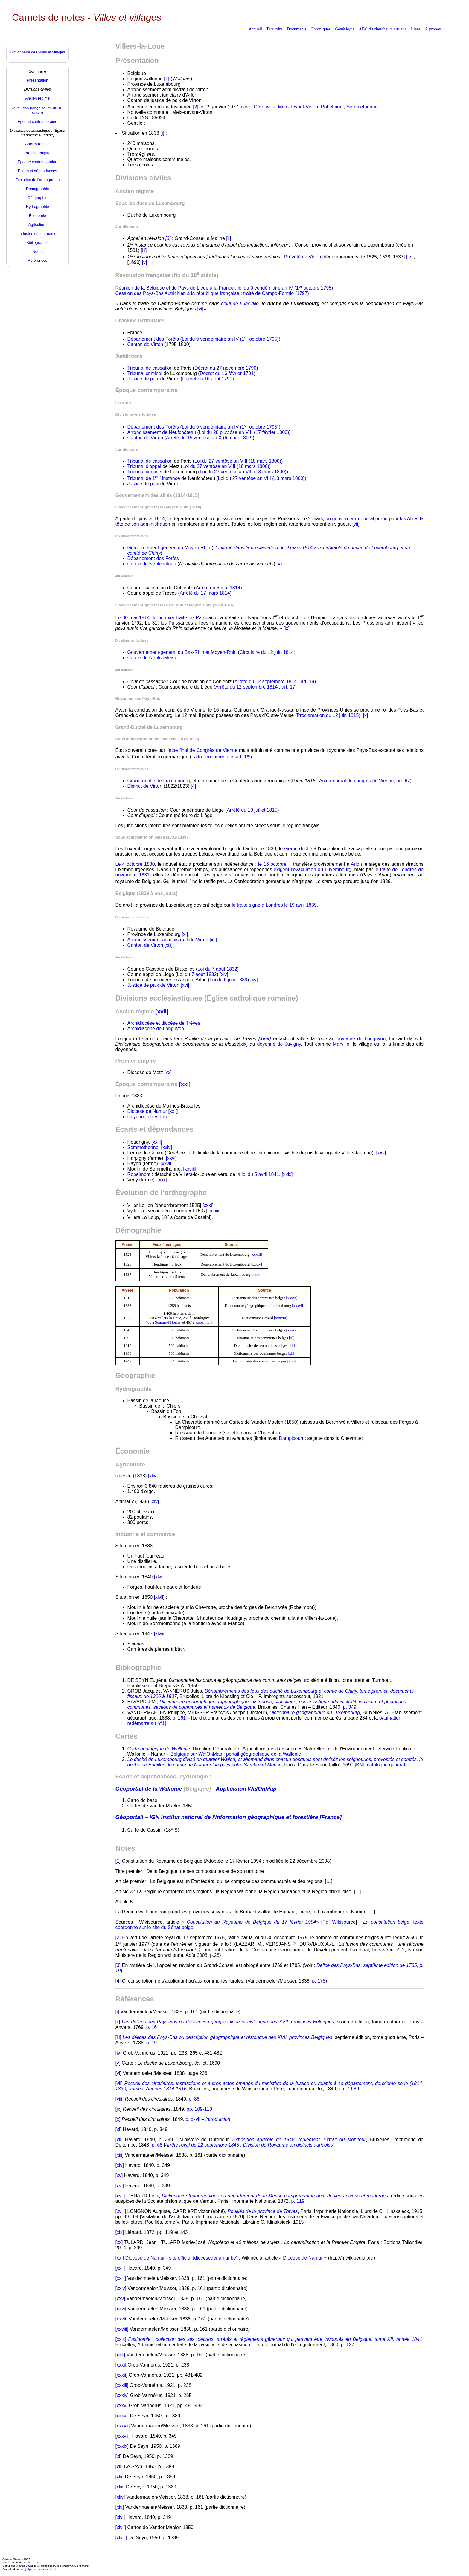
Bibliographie (138, 1667)
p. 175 (318, 1980)
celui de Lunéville (240, 303)
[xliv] (153, 1475)
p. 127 (347, 2344)
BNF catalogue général (380, 1764)
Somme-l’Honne (167, 1322)
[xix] (243, 1044)
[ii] (228, 238)
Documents (297, 29)
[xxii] (173, 1111)
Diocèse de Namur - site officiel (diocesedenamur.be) (181, 2257)
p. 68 (157, 2144)
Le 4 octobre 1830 (135, 864)
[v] (144, 262)
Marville (341, 1044)
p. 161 (179, 1717)
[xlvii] (159, 1597)
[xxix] (287, 1174)
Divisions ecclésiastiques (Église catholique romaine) (206, 998)
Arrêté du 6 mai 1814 (218, 587)
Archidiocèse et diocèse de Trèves (163, 1023)
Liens (416, 29)
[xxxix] (291, 1330)
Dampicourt (291, 1438)
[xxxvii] (298, 1306)
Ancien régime (134, 191)
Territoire (274, 29)
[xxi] (119, 2257)
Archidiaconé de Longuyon (155, 1028)
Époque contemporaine (146, 390)
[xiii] (169, 945)
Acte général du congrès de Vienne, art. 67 (364, 780)
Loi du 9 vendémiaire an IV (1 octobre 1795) (230, 339)
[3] (118, 1965)
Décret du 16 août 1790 (207, 378)
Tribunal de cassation (150, 368)
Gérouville (264, 106)
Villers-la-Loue (140, 46)
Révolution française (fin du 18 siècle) (166, 275)
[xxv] (381, 1152)
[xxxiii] (256, 1254)
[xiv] (224, 974)
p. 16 (151, 2027)
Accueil (255, 29)
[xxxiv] (256, 1264)
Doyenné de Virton (147, 1116)
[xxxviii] (280, 1318)
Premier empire (135, 1061)
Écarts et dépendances (154, 1129)
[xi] (185, 934)
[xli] (291, 1346)
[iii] (144, 250)
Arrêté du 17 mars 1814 (205, 593)
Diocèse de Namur (147, 1111)
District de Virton (144, 786)
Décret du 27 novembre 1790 (225, 368)
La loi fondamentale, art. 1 (220, 756)
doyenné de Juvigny (279, 1044)
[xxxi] (207, 1205)
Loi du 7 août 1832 (217, 969)
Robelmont (332, 106)
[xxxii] (214, 1210)
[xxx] (162, 1179)
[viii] (280, 563)
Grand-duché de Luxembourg (158, 780)
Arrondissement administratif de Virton (167, 939)
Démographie (138, 1230)
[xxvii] (167, 1163)
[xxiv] (166, 1147)
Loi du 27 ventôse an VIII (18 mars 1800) (237, 461)
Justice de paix (143, 378)
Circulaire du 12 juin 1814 (267, 652)
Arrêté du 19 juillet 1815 (252, 810)
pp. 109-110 (199, 2109)
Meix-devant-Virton (298, 106)
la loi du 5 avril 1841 (258, 1174)
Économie (132, 1451)
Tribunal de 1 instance (153, 478)
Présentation (137, 60)
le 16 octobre (272, 864)
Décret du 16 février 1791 (227, 373)
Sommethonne (361, 106)
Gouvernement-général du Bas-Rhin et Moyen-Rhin (182, 652)
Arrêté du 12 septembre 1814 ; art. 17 (255, 686)
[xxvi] (171, 1158)
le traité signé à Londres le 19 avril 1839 (274, 905)
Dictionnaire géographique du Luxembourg (314, 1712)
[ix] (287, 628)
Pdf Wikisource (339, 1922)
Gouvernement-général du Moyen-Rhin (168, 547)
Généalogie (345, 29)
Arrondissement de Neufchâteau (161, 432)
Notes (125, 1848)
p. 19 (151, 2042)
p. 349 (349, 1707)
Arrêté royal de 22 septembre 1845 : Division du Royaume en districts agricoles (249, 2144)
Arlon (356, 864)
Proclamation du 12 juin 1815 (328, 715)
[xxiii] (156, 1142)
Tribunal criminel (144, 373)
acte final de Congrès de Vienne (203, 750)
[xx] (168, 1072)
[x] (365, 715)
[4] (193, 786)
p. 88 (194, 2098)
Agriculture (130, 1464)
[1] (166, 78)
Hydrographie (133, 1389)
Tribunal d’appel (144, 466)
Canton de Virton (145, 344)
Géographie (135, 1375)
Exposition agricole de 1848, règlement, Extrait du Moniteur (299, 2139)
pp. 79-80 (349, 2088)
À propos (433, 29)
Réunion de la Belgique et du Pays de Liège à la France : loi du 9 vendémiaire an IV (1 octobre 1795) (224, 287)
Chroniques (321, 29)
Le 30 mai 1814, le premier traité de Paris (161, 617)
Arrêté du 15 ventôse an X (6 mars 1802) (209, 437)
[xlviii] (160, 1633)
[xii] (213, 939)
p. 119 (297, 2201)
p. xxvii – (207, 2119)
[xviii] (120, 2211)
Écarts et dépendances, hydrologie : (163, 1776)
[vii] (356, 524)
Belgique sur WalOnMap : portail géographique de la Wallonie (235, 1754)
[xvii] (120, 2195)
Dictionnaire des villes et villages (37, 52)
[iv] (409, 256)
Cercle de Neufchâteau (151, 563)
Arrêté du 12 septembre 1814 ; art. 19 (274, 681)
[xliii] (291, 1361)
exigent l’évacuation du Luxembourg (312, 869)
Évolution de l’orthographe (161, 1192)
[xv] (254, 979)
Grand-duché (298, 848)
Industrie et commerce (145, 1534)
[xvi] (185, 985)
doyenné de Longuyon (361, 1038)
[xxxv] (256, 1274)
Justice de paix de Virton (153, 985)
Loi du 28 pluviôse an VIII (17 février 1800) (244, 432)
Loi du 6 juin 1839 (228, 979)
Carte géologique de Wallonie (158, 1748)
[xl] (291, 1338)
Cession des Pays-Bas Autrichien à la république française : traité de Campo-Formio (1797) (212, 293)
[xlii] (292, 1353)
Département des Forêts (153, 339)
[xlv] (154, 1501)
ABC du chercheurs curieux (382, 29)
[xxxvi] (291, 1298)
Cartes (126, 1736)
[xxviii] (189, 1168)
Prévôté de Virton (302, 256)
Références (134, 1999)
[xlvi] (159, 1576)
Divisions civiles (143, 178)
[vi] (200, 308)
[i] (162, 133)
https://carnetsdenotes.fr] (41, 2569)
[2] (195, 106)
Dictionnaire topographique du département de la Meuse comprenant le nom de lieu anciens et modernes (275, 2195)
